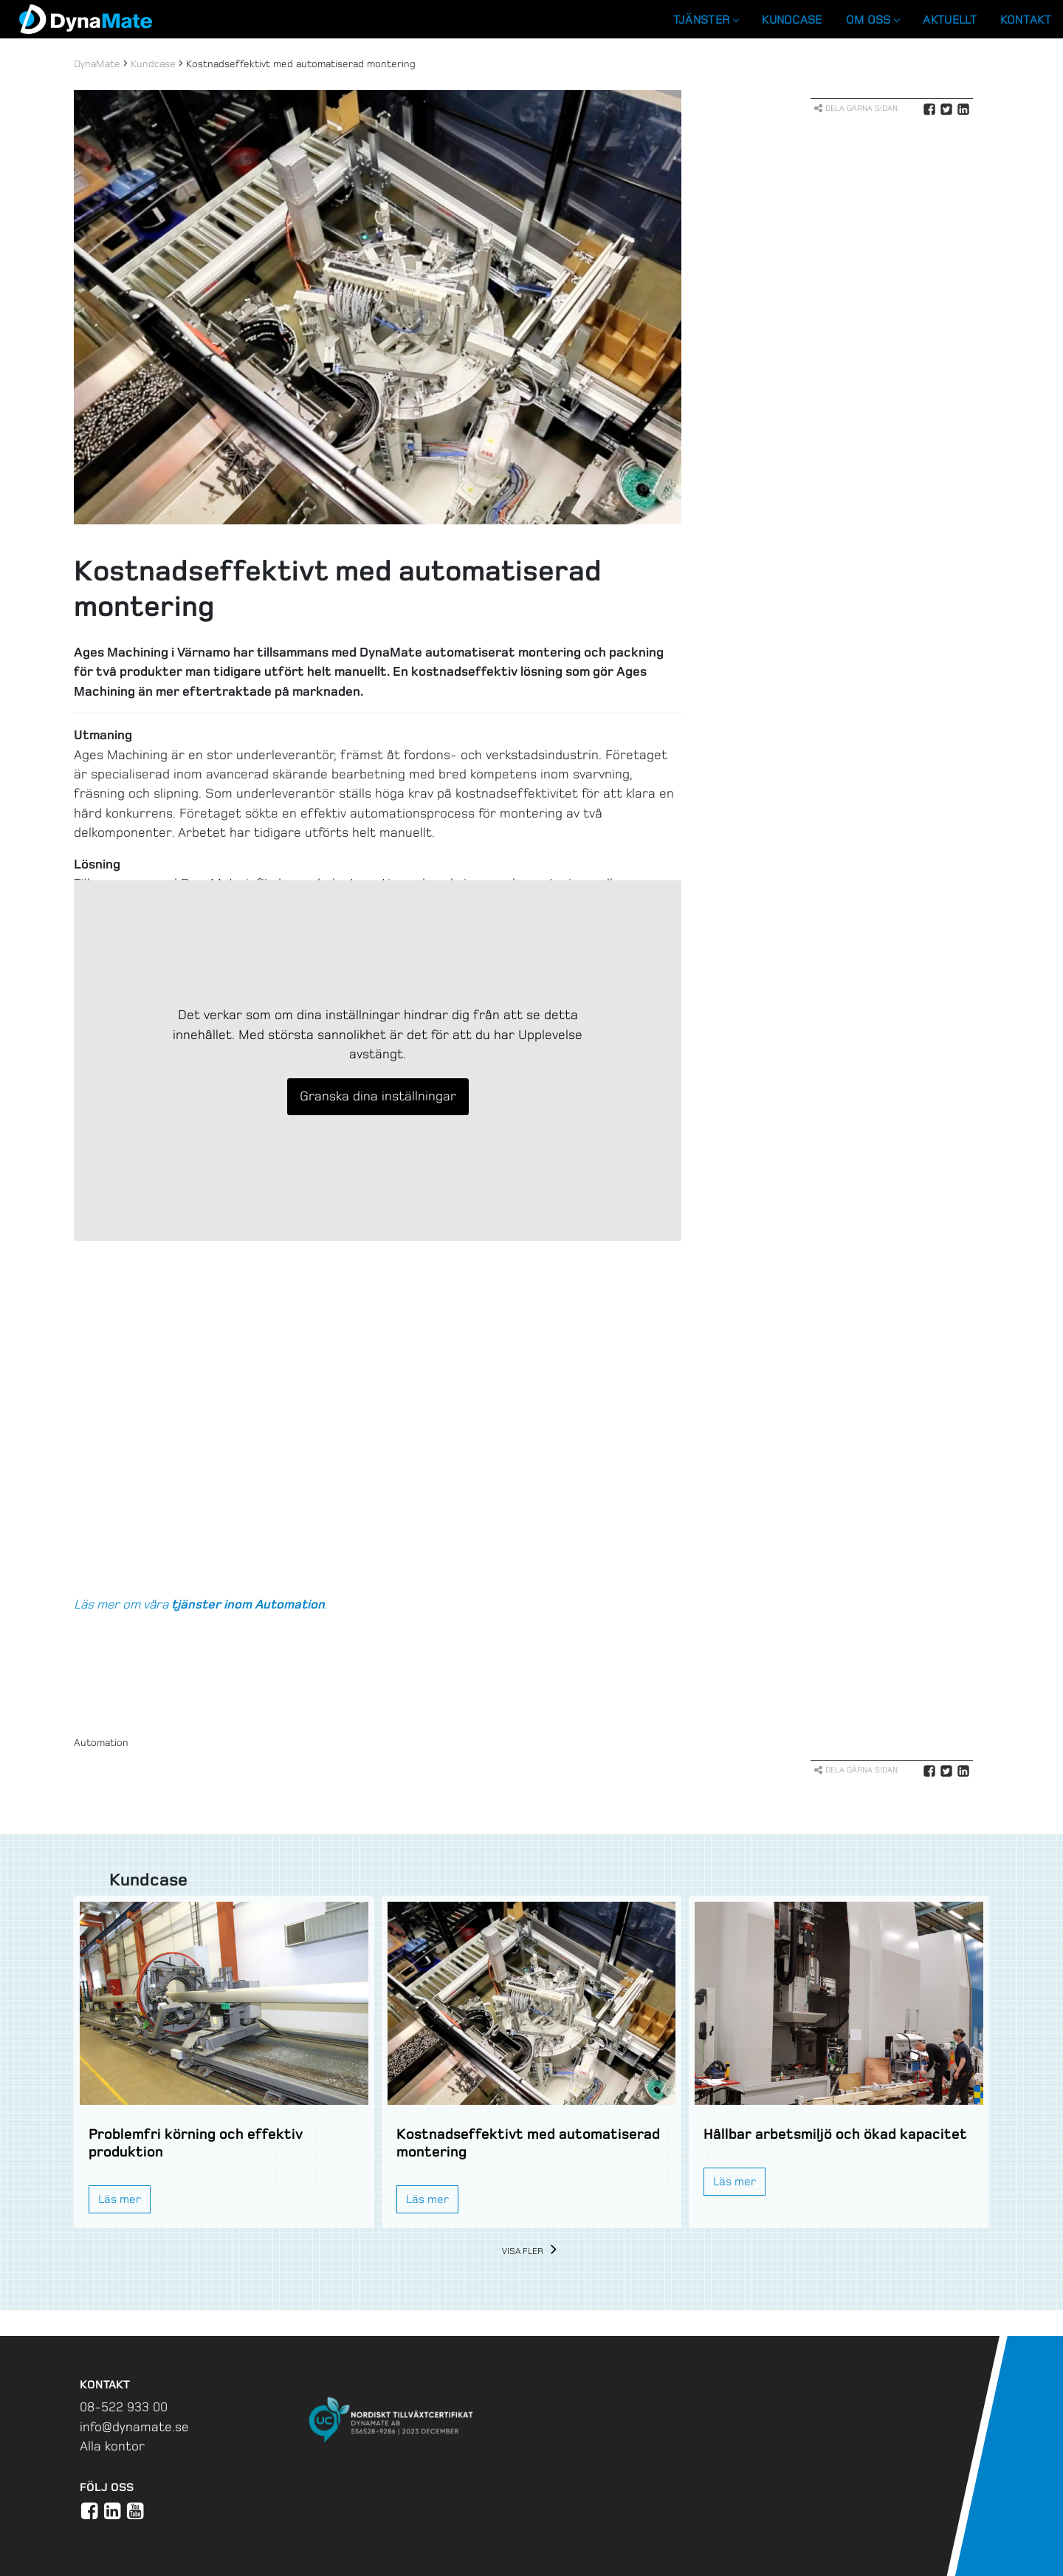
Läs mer (119, 2199)
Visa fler (532, 2251)
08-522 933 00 (124, 2406)
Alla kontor (112, 2446)
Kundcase (792, 19)
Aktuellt (949, 19)
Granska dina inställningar (378, 1096)
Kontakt (1025, 19)
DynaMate (97, 63)
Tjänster (705, 19)
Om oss (873, 19)
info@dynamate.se (134, 2426)
